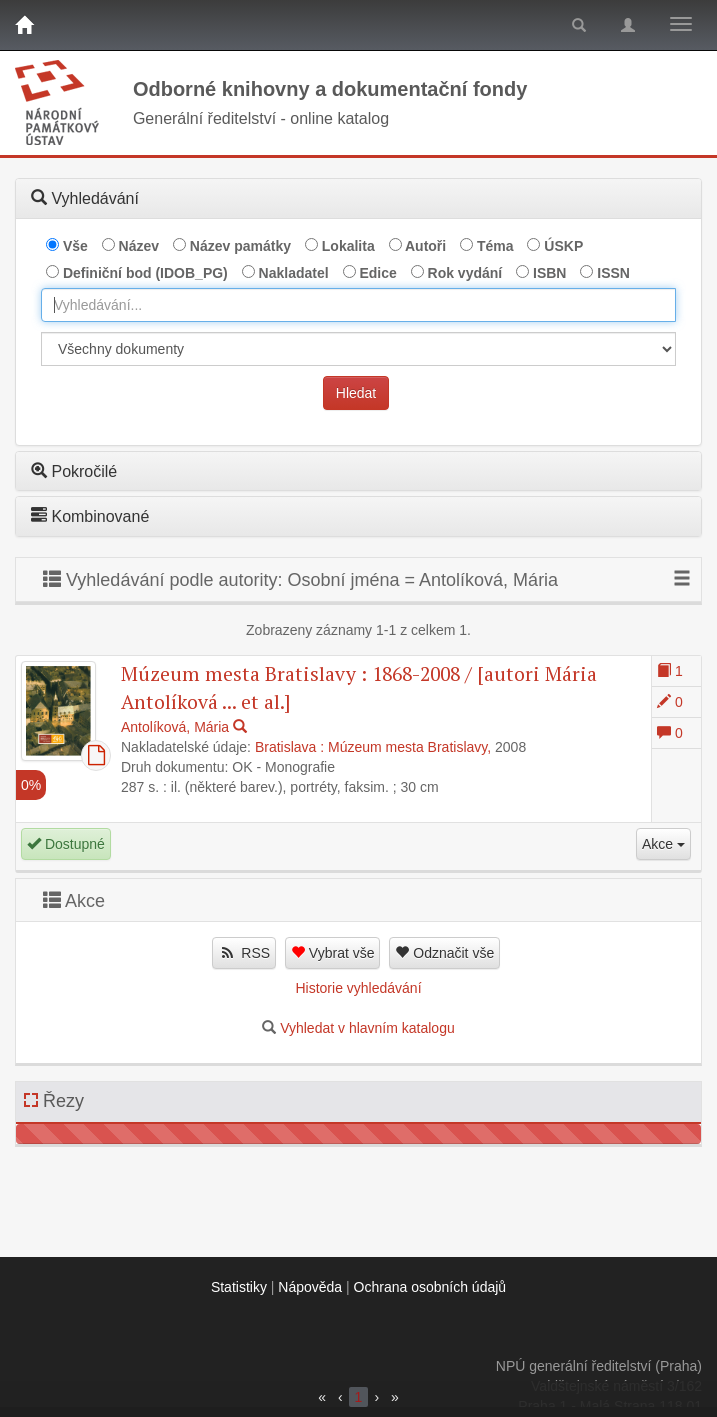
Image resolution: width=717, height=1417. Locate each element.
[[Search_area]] (358, 349)
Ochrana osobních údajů (430, 1287)
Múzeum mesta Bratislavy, (409, 747)
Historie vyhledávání (358, 988)
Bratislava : (289, 747)
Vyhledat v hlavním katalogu (367, 1028)
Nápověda (310, 1287)
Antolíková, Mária (175, 727)
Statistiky (239, 1287)
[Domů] (24, 25)
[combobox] (358, 305)
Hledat (356, 393)
